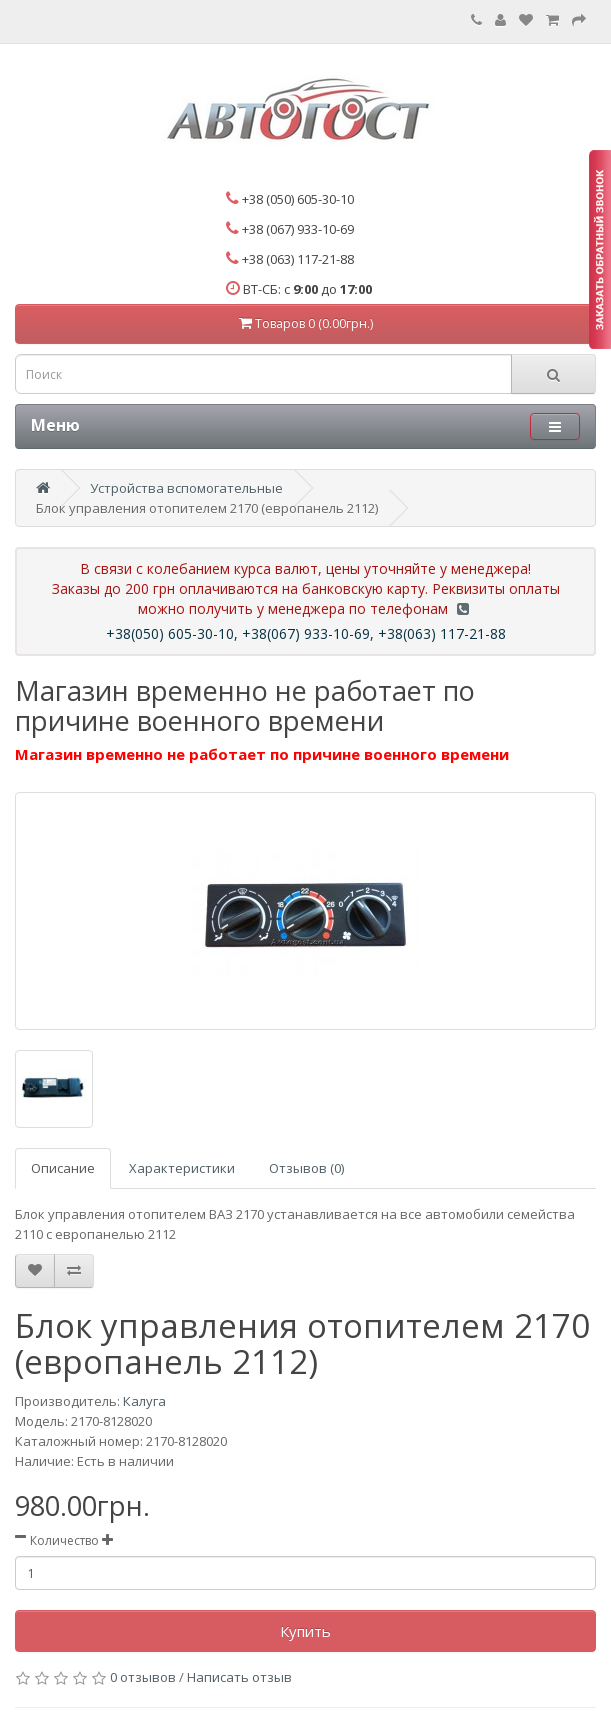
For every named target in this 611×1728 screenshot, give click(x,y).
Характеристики (182, 1168)
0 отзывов (143, 1677)
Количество (64, 1540)
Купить (305, 1631)
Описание (63, 1168)
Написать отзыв (239, 1677)
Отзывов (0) (306, 1168)
